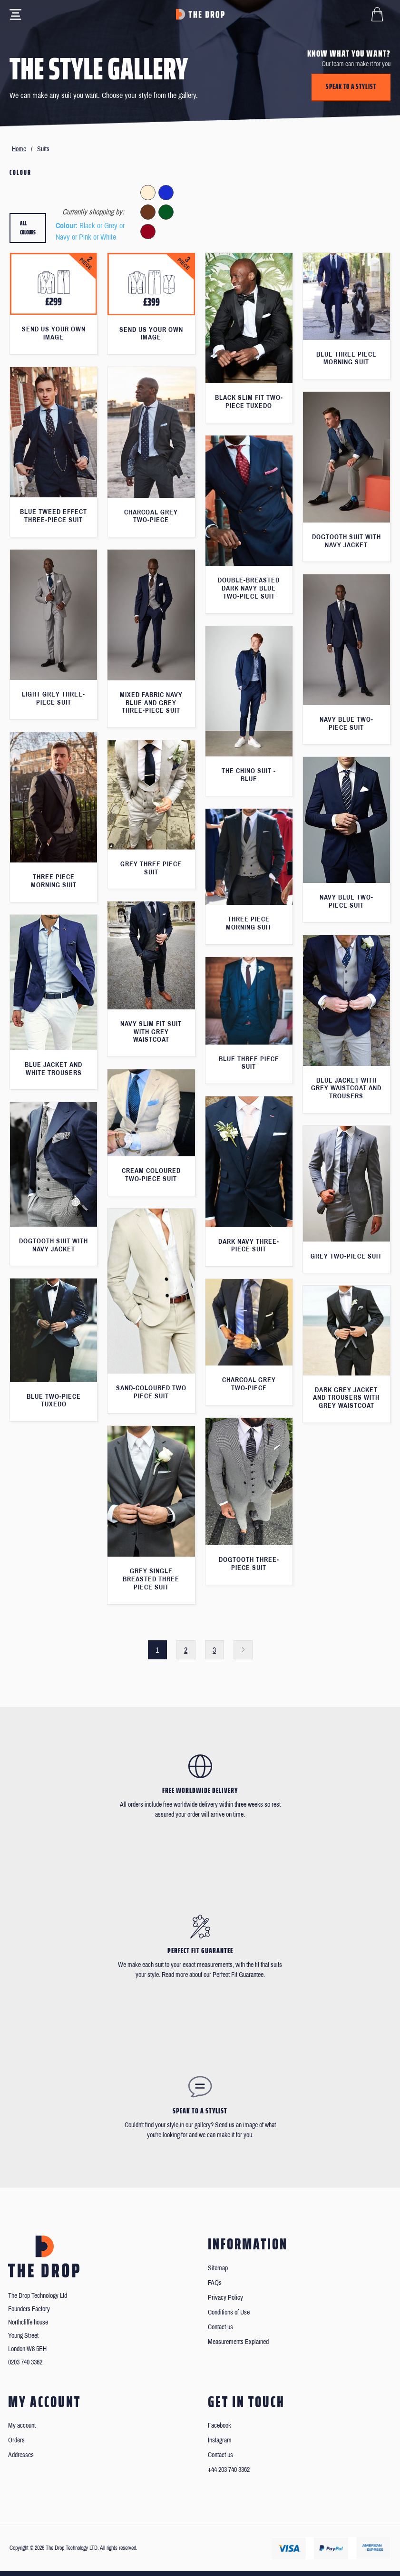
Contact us (220, 2327)
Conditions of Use (229, 2312)
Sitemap (218, 2268)
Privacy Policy (225, 2297)
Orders (16, 2440)
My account (22, 2425)
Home (19, 149)
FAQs (215, 2282)
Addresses (21, 2455)
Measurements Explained (238, 2341)
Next (243, 1649)
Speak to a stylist (351, 86)
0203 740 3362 (25, 2362)
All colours (28, 228)
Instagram (220, 2440)
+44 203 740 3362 (229, 2469)
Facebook (219, 2425)
